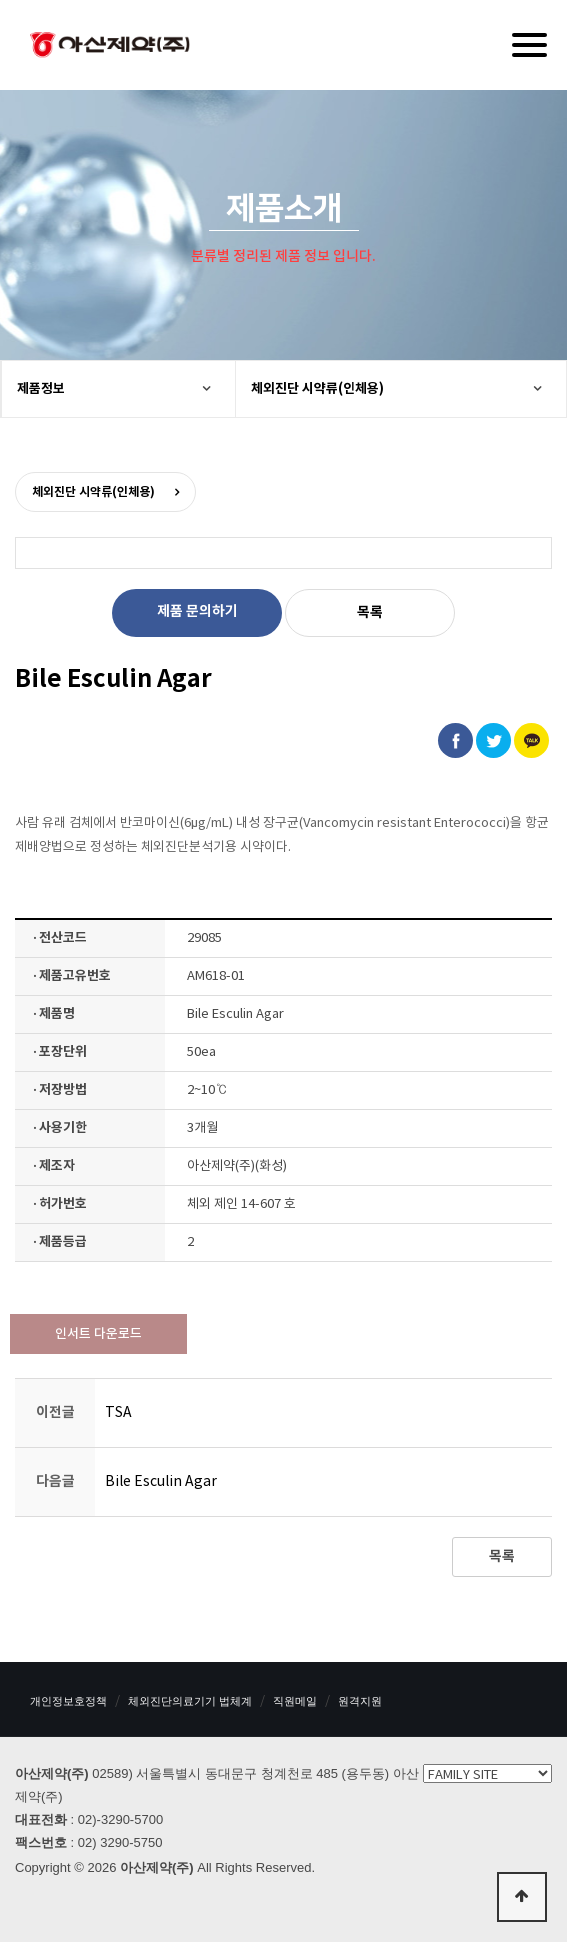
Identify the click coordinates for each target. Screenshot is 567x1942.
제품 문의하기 (197, 611)
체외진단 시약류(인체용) (317, 389)
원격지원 (360, 1701)
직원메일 (295, 1701)
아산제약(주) (110, 47)
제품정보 (41, 389)
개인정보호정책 (68, 1701)
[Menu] (529, 45)
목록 (370, 612)
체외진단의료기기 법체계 (190, 1701)
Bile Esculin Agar (161, 1482)
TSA (118, 1413)
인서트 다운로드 (98, 1334)
